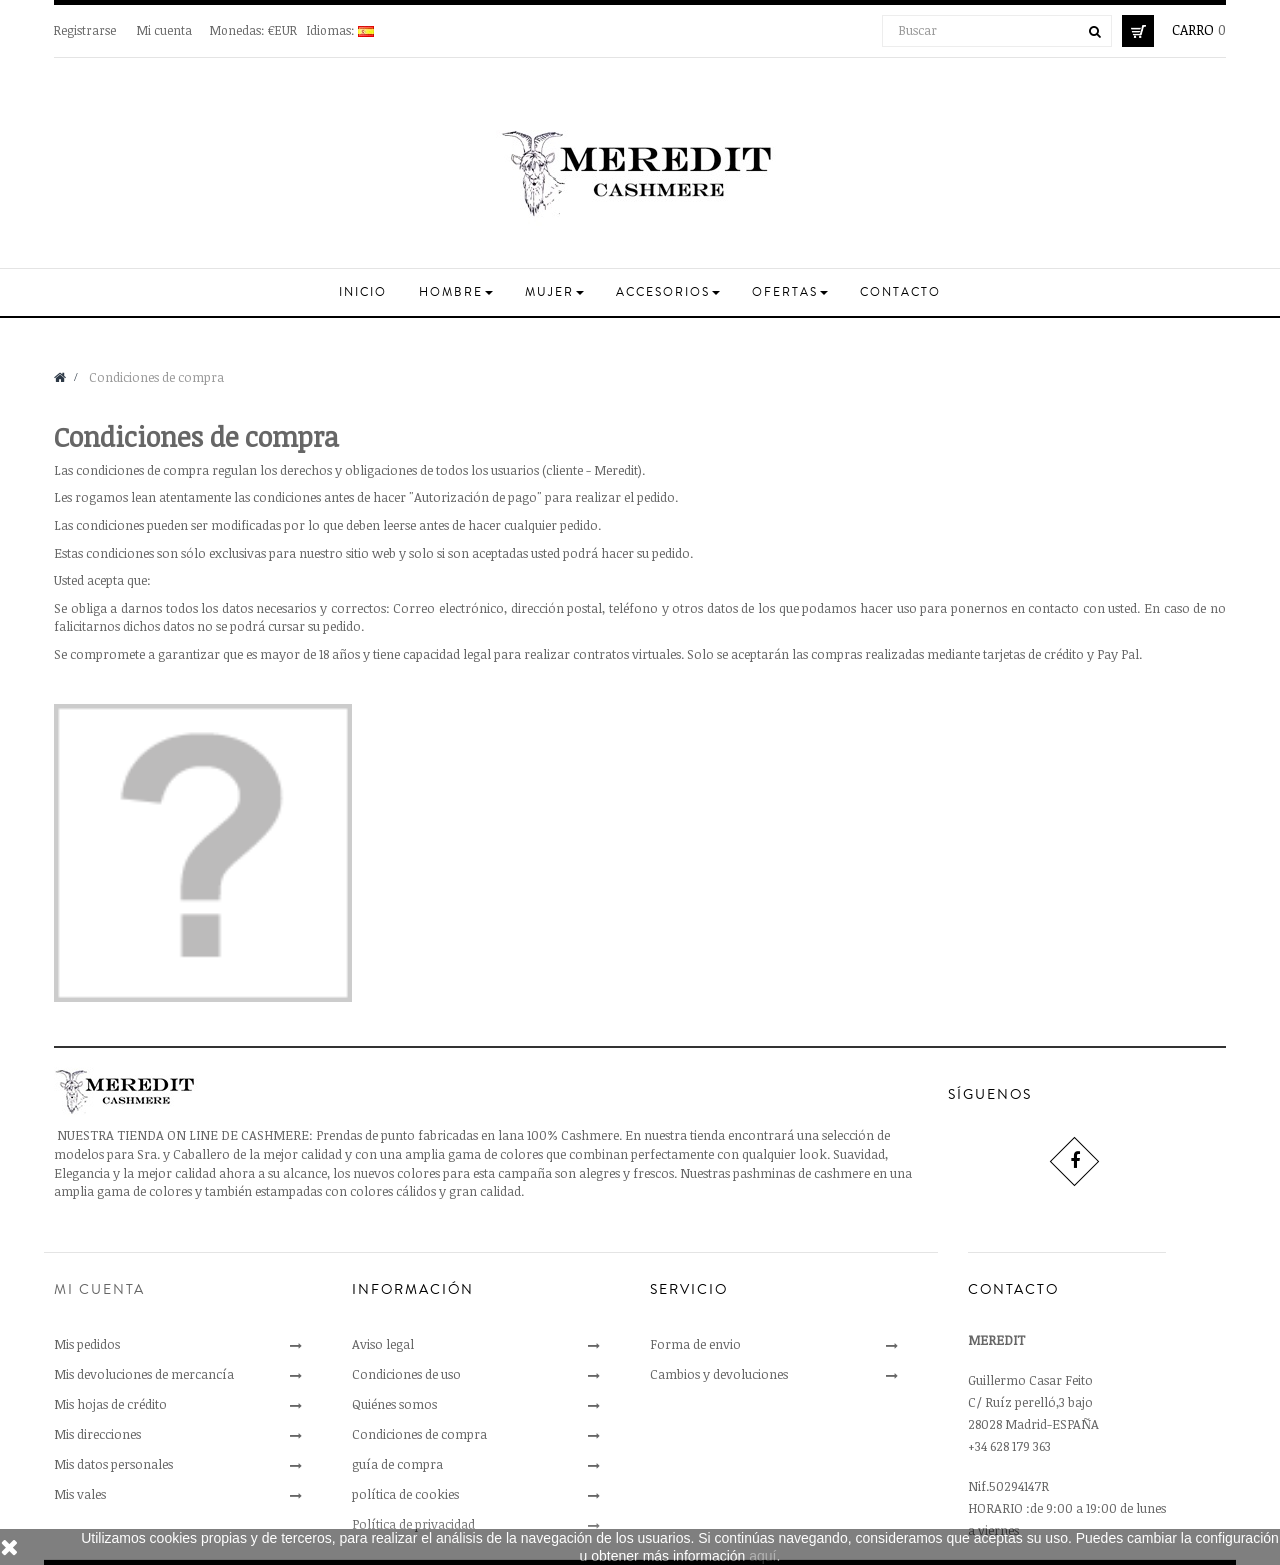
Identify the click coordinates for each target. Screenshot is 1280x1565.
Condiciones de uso (406, 1374)
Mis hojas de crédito (110, 1404)
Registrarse (86, 30)
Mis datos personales (113, 1464)
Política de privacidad (413, 1524)
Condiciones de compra (419, 1434)
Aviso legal (383, 1344)
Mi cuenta (164, 30)
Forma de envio (695, 1344)
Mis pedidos (87, 1344)
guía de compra (397, 1464)
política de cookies (405, 1494)
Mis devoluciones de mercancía (144, 1374)
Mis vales (80, 1494)
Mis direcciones (97, 1434)
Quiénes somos (394, 1404)
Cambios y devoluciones (719, 1374)
